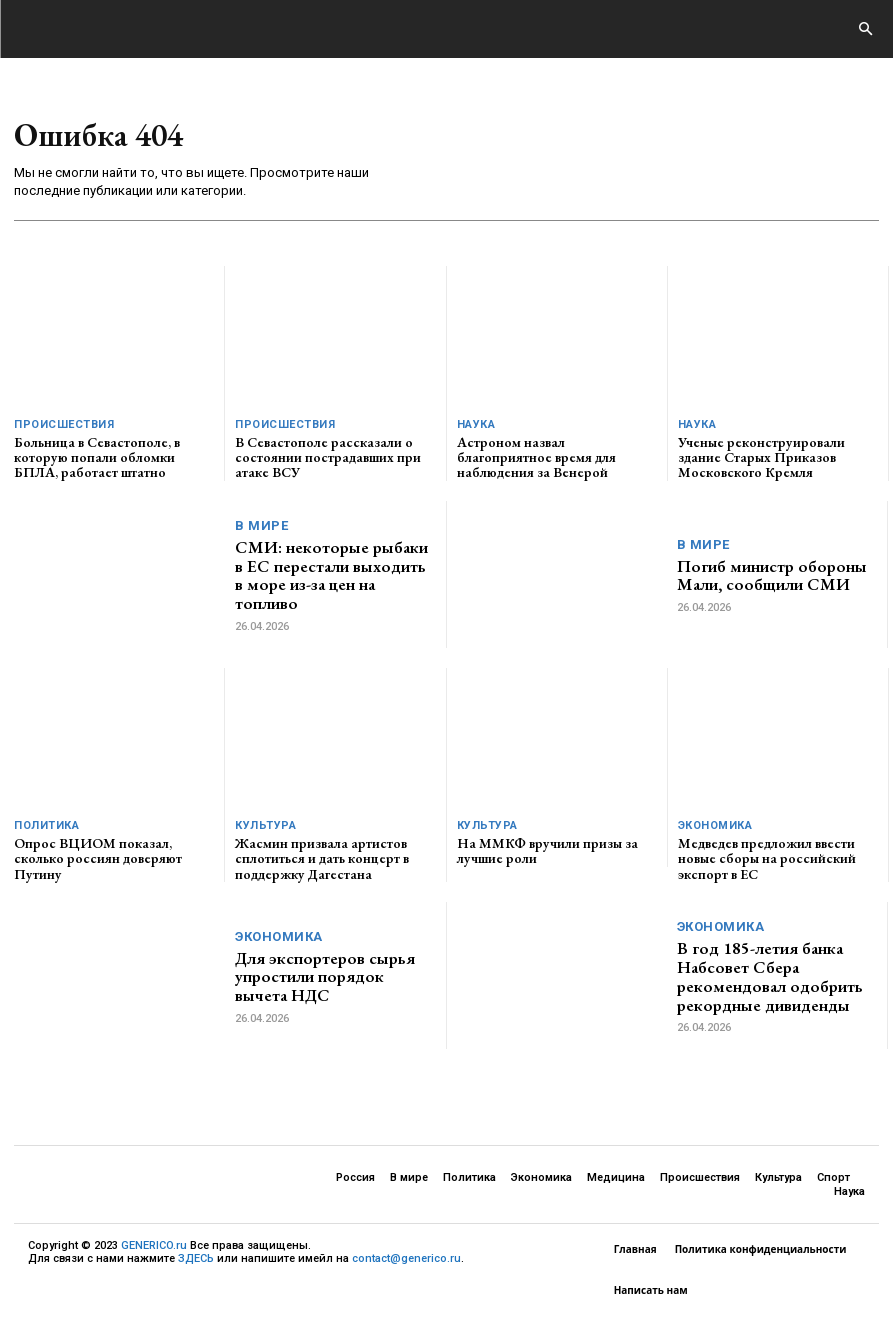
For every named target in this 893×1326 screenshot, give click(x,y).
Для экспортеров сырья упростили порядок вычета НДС (325, 976)
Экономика (715, 825)
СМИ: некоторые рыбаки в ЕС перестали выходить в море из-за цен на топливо (331, 575)
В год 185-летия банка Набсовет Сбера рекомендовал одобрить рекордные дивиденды (770, 976)
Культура (265, 825)
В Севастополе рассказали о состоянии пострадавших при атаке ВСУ (328, 457)
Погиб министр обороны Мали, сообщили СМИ (772, 575)
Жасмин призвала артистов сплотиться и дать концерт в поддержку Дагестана (322, 858)
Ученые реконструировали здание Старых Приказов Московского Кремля (761, 457)
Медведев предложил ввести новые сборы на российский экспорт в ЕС (767, 858)
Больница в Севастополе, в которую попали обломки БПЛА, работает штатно (97, 457)
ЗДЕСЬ (196, 1258)
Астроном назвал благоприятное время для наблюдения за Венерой (536, 457)
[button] (865, 30)
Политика (46, 825)
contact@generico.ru (406, 1258)
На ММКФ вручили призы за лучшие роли (547, 850)
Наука (476, 424)
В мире (261, 525)
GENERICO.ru (154, 1245)
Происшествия (64, 424)
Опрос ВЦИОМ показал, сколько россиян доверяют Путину (98, 858)
